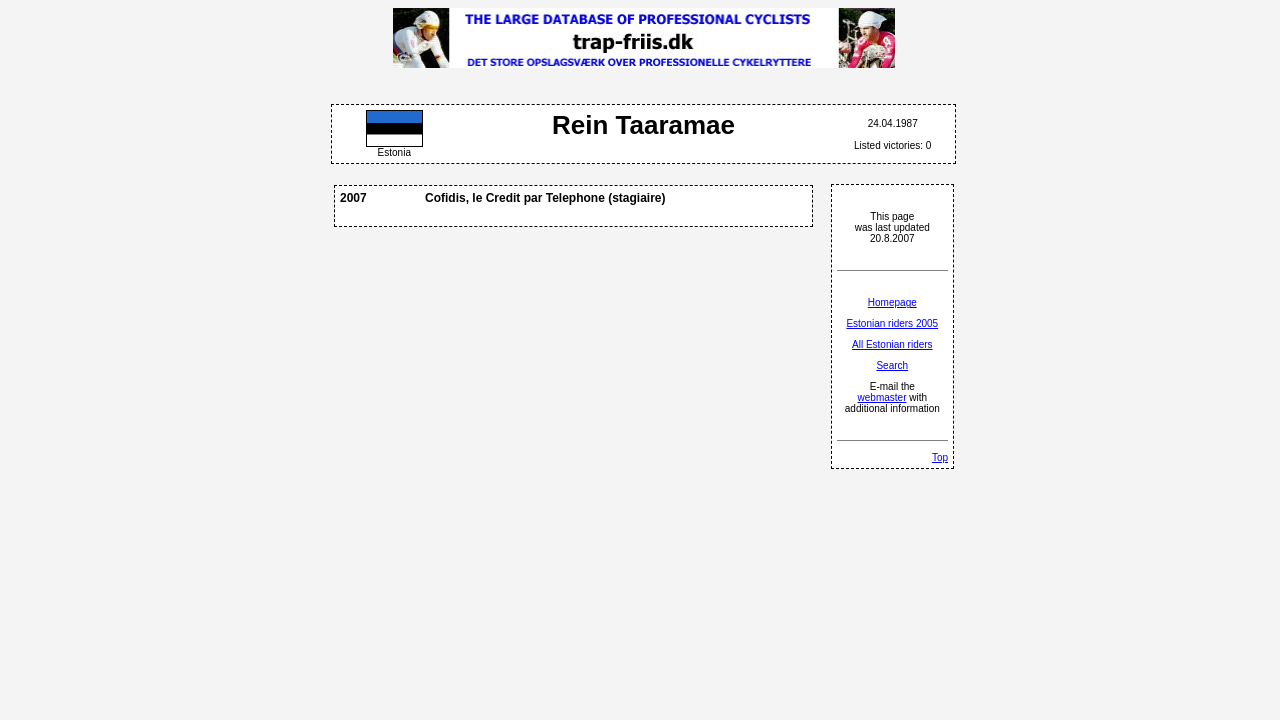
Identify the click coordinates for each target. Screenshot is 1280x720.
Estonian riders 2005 (892, 323)
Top (940, 457)
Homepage (892, 302)
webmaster (882, 397)
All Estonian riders (892, 344)
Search (892, 365)
